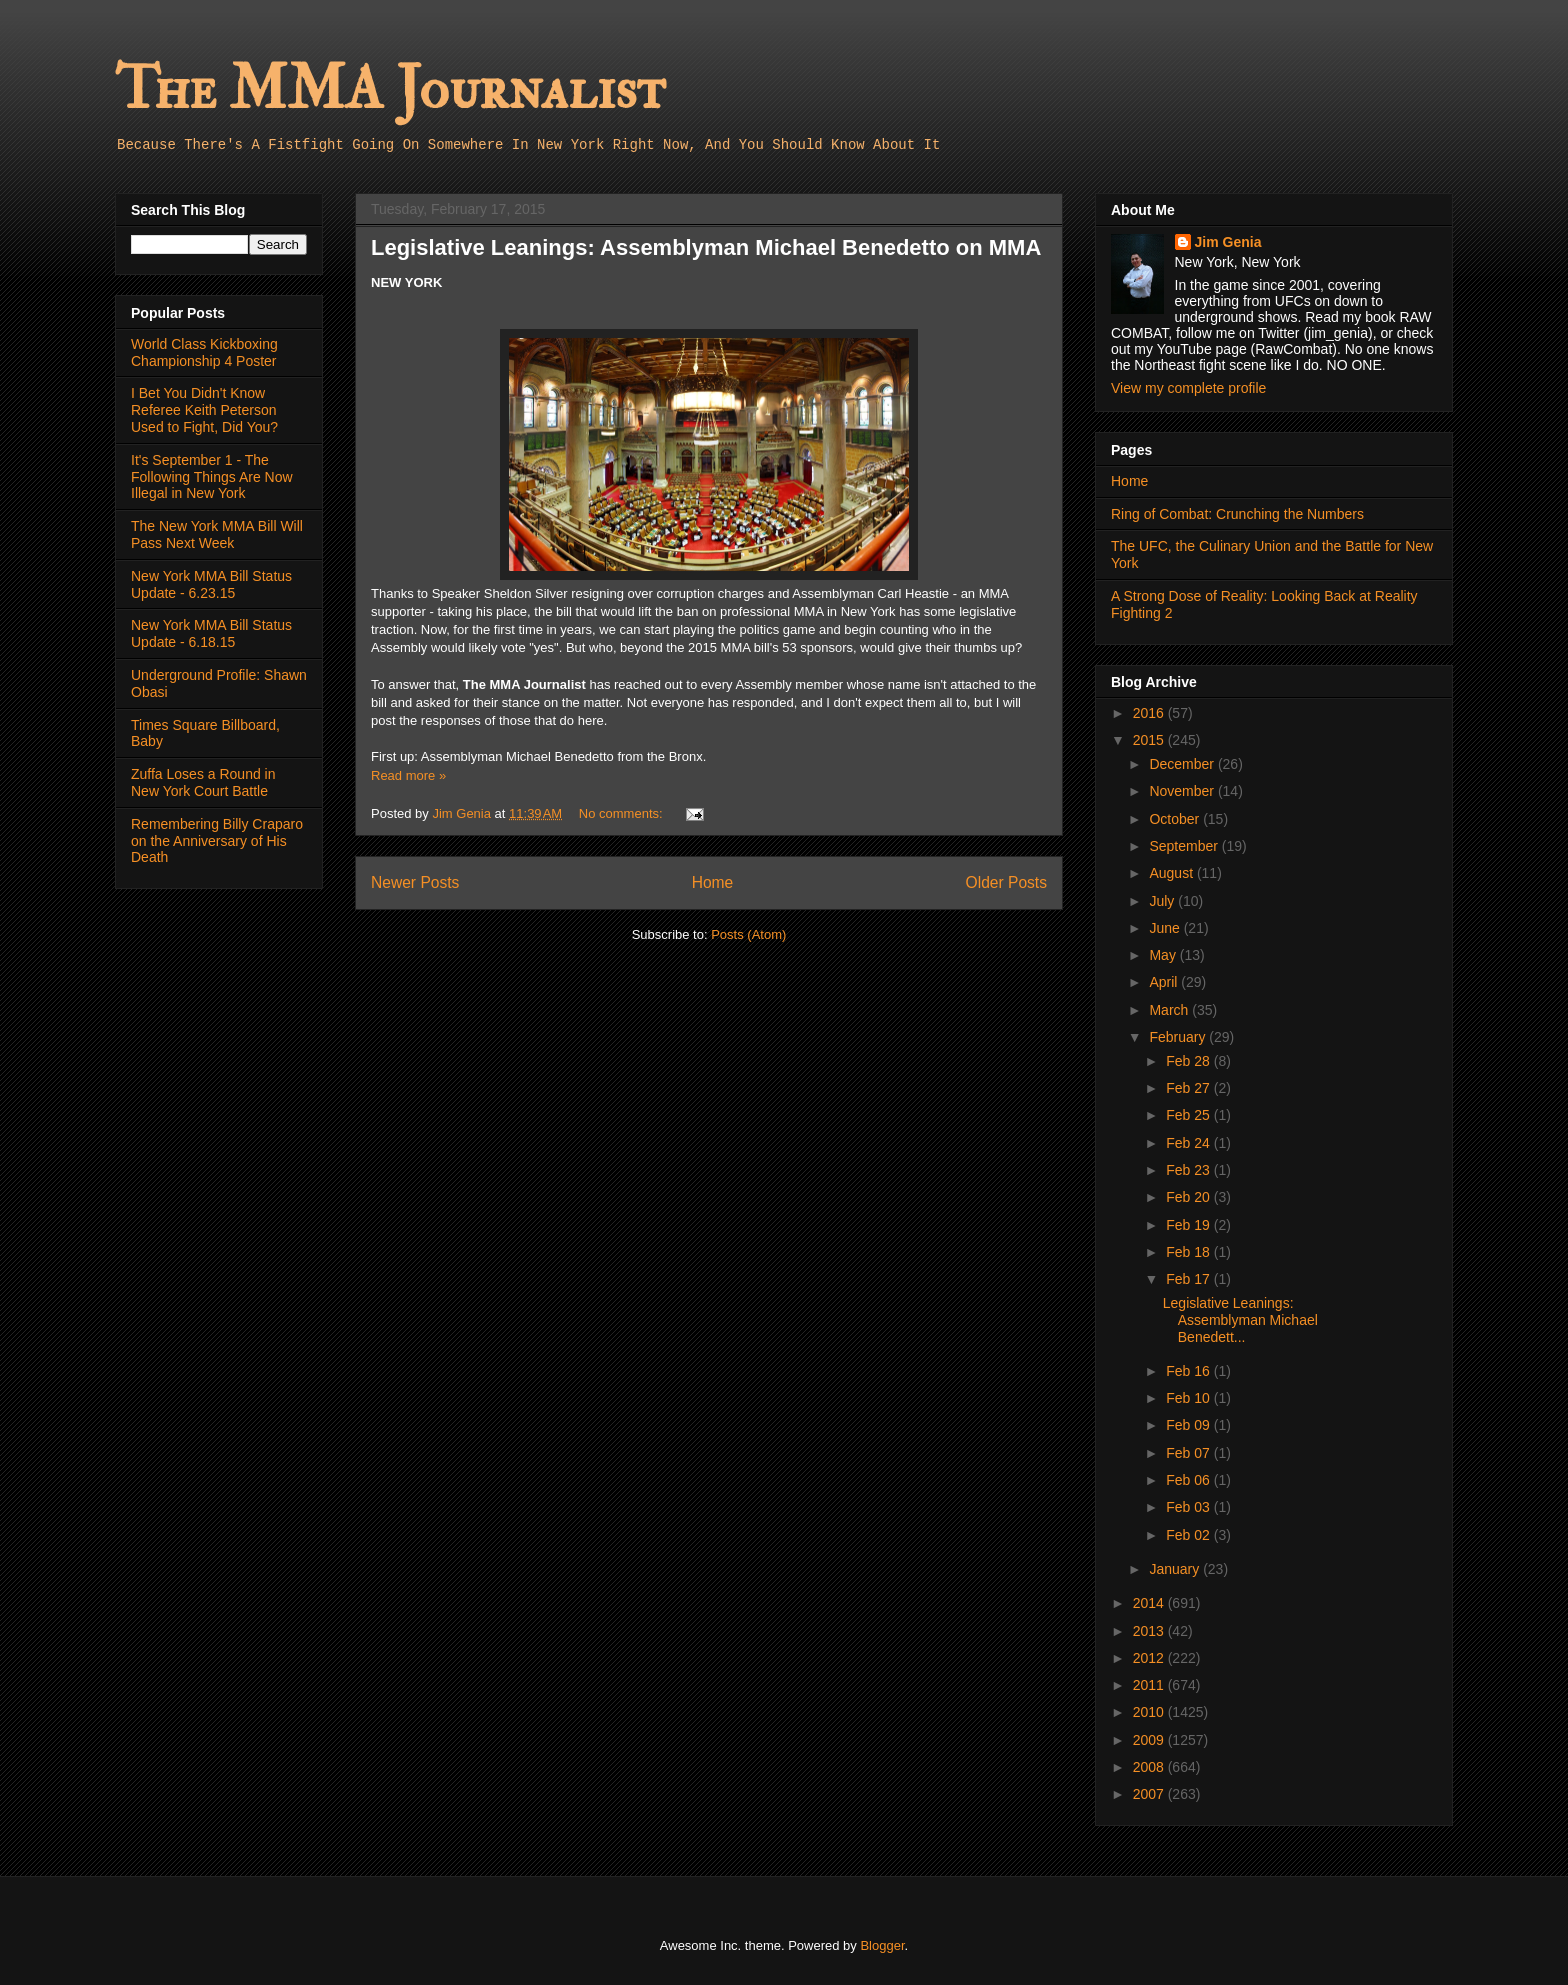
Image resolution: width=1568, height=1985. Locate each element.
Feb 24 (1189, 1143)
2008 (1150, 1767)
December (1183, 764)
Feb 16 (1189, 1371)
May (1164, 955)
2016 (1150, 713)
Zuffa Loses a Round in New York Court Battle (203, 782)
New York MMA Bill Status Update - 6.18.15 (211, 633)
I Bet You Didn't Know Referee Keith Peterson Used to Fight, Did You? (204, 410)
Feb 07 (1189, 1453)
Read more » (408, 775)
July (1163, 901)
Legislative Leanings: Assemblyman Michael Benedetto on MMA (706, 247)
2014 (1150, 1603)
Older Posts (1006, 882)
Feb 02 (1189, 1535)
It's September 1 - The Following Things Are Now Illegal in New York (212, 477)
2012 (1150, 1658)
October (1176, 819)
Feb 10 (1189, 1398)
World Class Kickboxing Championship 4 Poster (204, 352)
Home (713, 882)
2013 (1150, 1631)
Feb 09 (1189, 1425)
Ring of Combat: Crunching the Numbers (1237, 514)
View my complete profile (1188, 388)
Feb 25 (1189, 1115)
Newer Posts (415, 882)
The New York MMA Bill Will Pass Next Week (217, 534)
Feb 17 (1189, 1279)
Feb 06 (1189, 1480)
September (1185, 846)
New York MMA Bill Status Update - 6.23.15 (211, 584)
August (1172, 873)
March (1170, 1010)
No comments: (622, 813)
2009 (1150, 1740)
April (1165, 982)
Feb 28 (1189, 1061)
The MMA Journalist (390, 89)
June (1166, 928)
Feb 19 (1189, 1225)
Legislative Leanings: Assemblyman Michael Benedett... (1240, 1320)
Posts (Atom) (748, 934)
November (1183, 791)
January (1176, 1569)
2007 (1150, 1794)
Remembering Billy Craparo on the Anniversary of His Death (217, 841)
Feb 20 (1189, 1197)
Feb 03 (1189, 1507)
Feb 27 (1189, 1088)
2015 (1150, 740)
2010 (1150, 1712)
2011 (1150, 1685)
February (1179, 1037)
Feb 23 (1189, 1170)
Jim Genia (1228, 242)
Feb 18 (1189, 1252)
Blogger (882, 1945)
